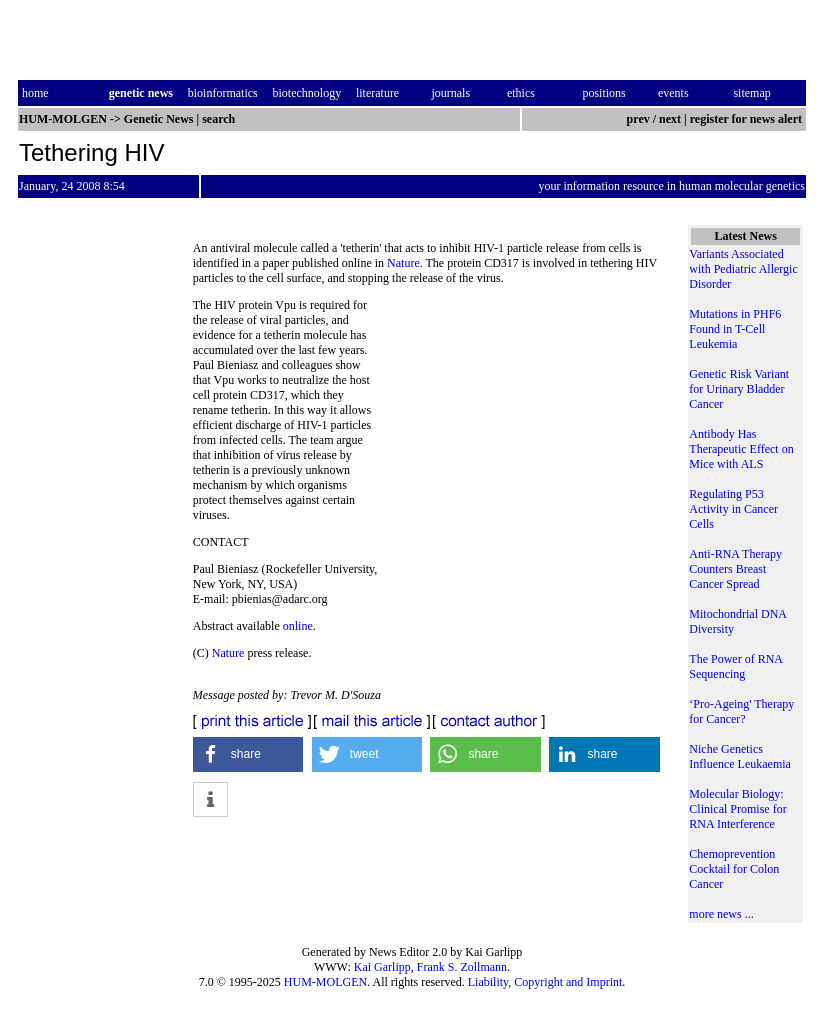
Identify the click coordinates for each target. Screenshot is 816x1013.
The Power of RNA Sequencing (735, 666)
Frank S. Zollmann (462, 967)
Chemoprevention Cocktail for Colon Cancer (734, 869)
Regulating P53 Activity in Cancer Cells (733, 509)
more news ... (721, 914)
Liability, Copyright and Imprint (545, 982)
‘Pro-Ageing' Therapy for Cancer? (741, 711)
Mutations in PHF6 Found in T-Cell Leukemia (735, 329)
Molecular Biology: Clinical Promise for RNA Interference (737, 809)
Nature (403, 263)
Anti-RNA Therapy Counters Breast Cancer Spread (735, 569)
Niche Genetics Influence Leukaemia (740, 756)
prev (638, 119)
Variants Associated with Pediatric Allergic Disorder (743, 269)
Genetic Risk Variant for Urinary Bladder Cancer (739, 389)
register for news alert (747, 119)
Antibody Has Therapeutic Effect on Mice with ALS (741, 449)
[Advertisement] (523, 435)
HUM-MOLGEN (325, 982)
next (670, 119)
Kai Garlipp (382, 967)
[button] (248, 754)
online (298, 626)
